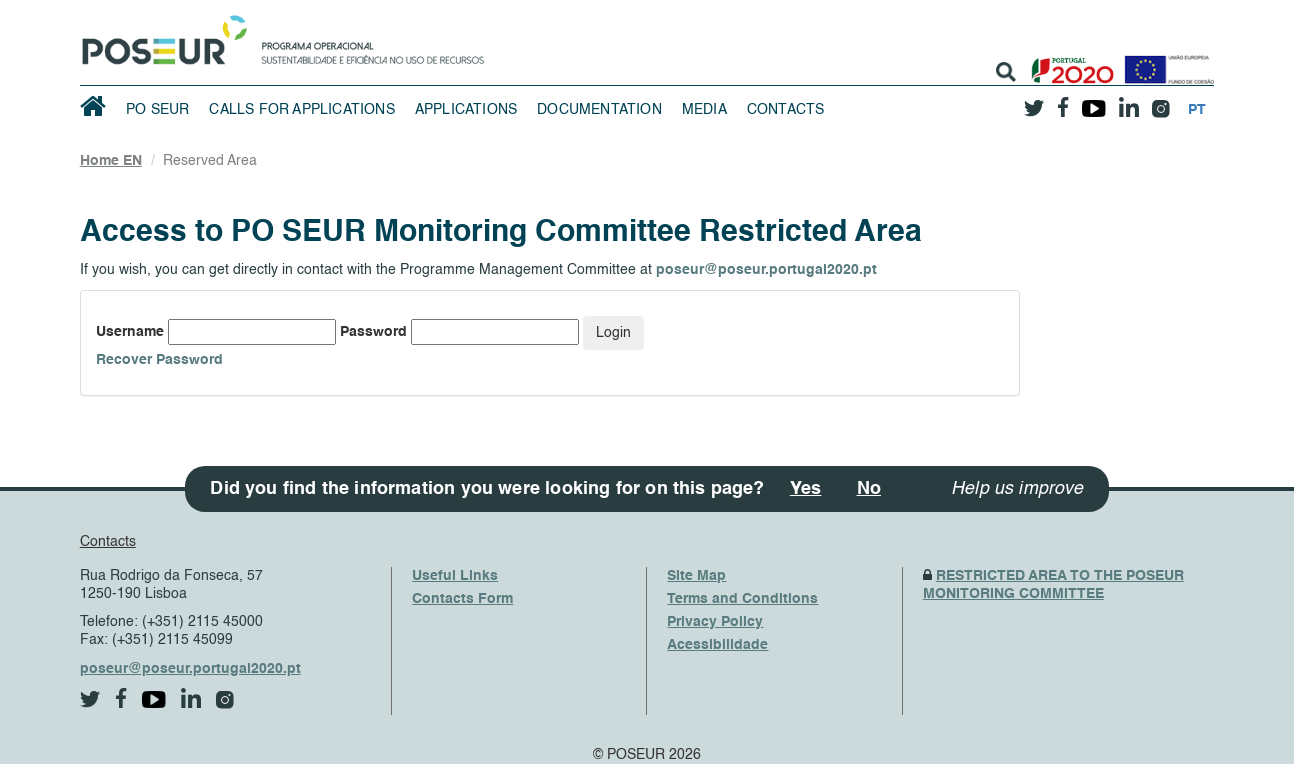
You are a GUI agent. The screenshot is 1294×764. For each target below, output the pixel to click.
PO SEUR (157, 110)
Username (130, 332)
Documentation (599, 110)
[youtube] (1093, 101)
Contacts (786, 110)
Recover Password (159, 360)
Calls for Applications (301, 110)
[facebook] (1063, 101)
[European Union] (1165, 62)
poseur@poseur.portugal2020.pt (766, 270)
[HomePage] (161, 35)
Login (613, 333)
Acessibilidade (717, 645)
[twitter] (1034, 101)
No (869, 489)
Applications (466, 110)
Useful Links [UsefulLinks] (455, 576)
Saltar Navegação (546, 10)
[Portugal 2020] (1068, 62)
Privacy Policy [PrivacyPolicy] (715, 622)
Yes (806, 489)
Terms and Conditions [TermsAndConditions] (742, 599)
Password (373, 332)
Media (704, 110)
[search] (1006, 72)
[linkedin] (1128, 101)
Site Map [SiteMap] (696, 576)
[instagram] (1160, 101)
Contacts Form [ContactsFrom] (462, 599)
